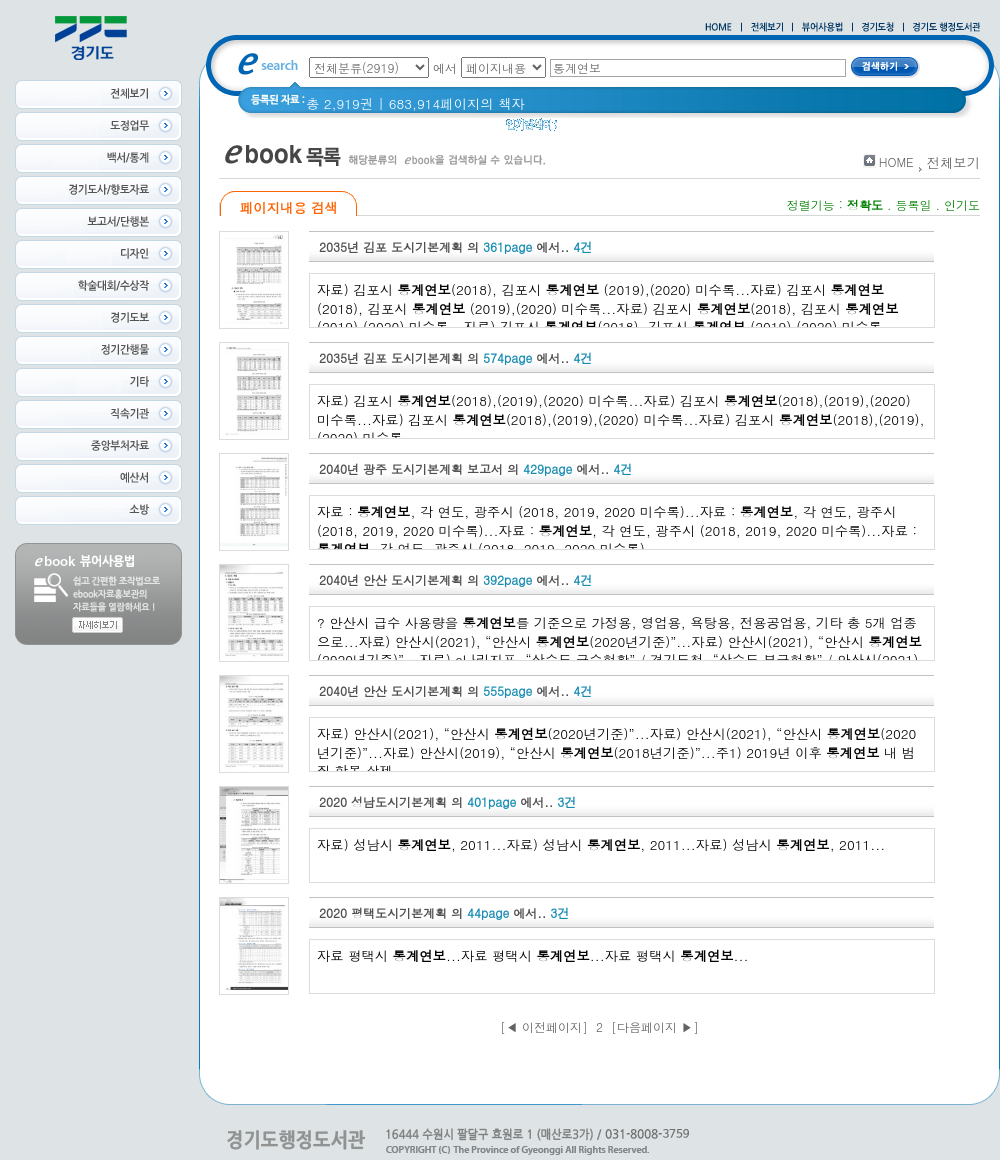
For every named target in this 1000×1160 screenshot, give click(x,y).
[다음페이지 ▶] (655, 1026)
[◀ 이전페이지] (544, 1026)
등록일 (913, 204)
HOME (896, 161)
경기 (583, 129)
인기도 (962, 204)
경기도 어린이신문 (667, 129)
